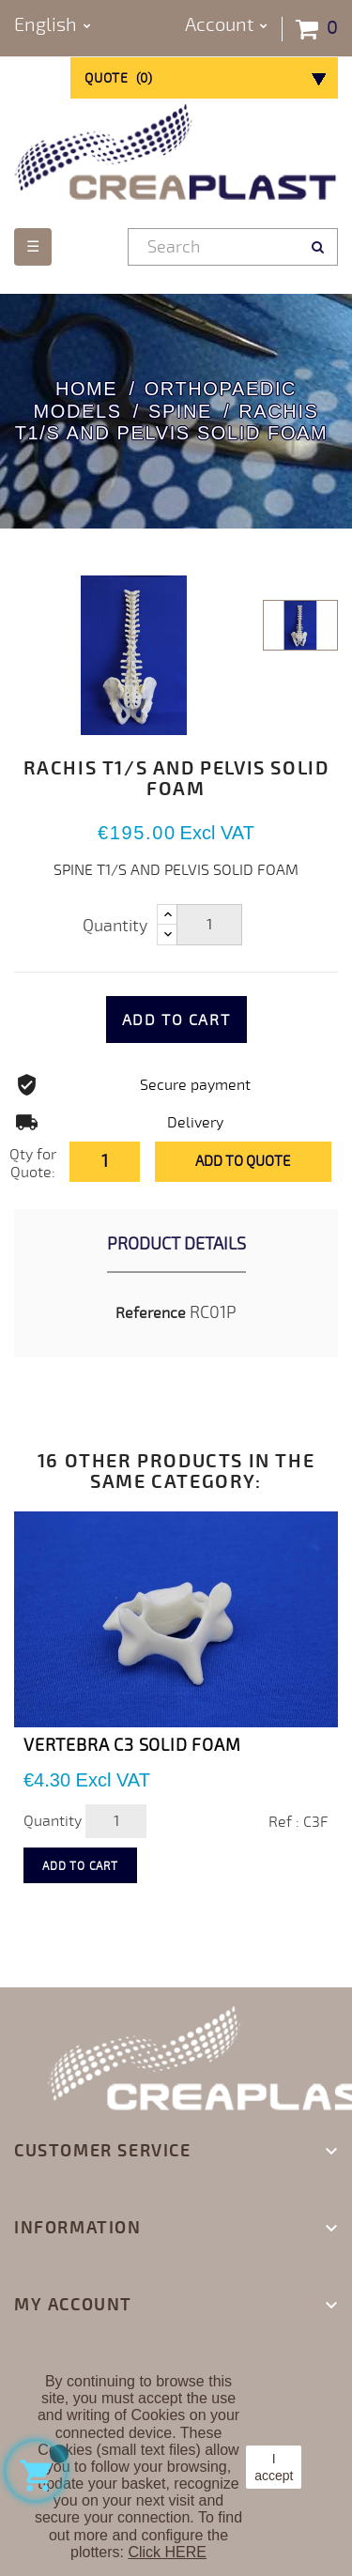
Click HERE (167, 2552)
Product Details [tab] (176, 1244)
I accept (273, 2467)
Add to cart (176, 1020)
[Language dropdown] (52, 26)
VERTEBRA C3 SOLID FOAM (132, 1745)
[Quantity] (209, 924)
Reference (150, 1313)
